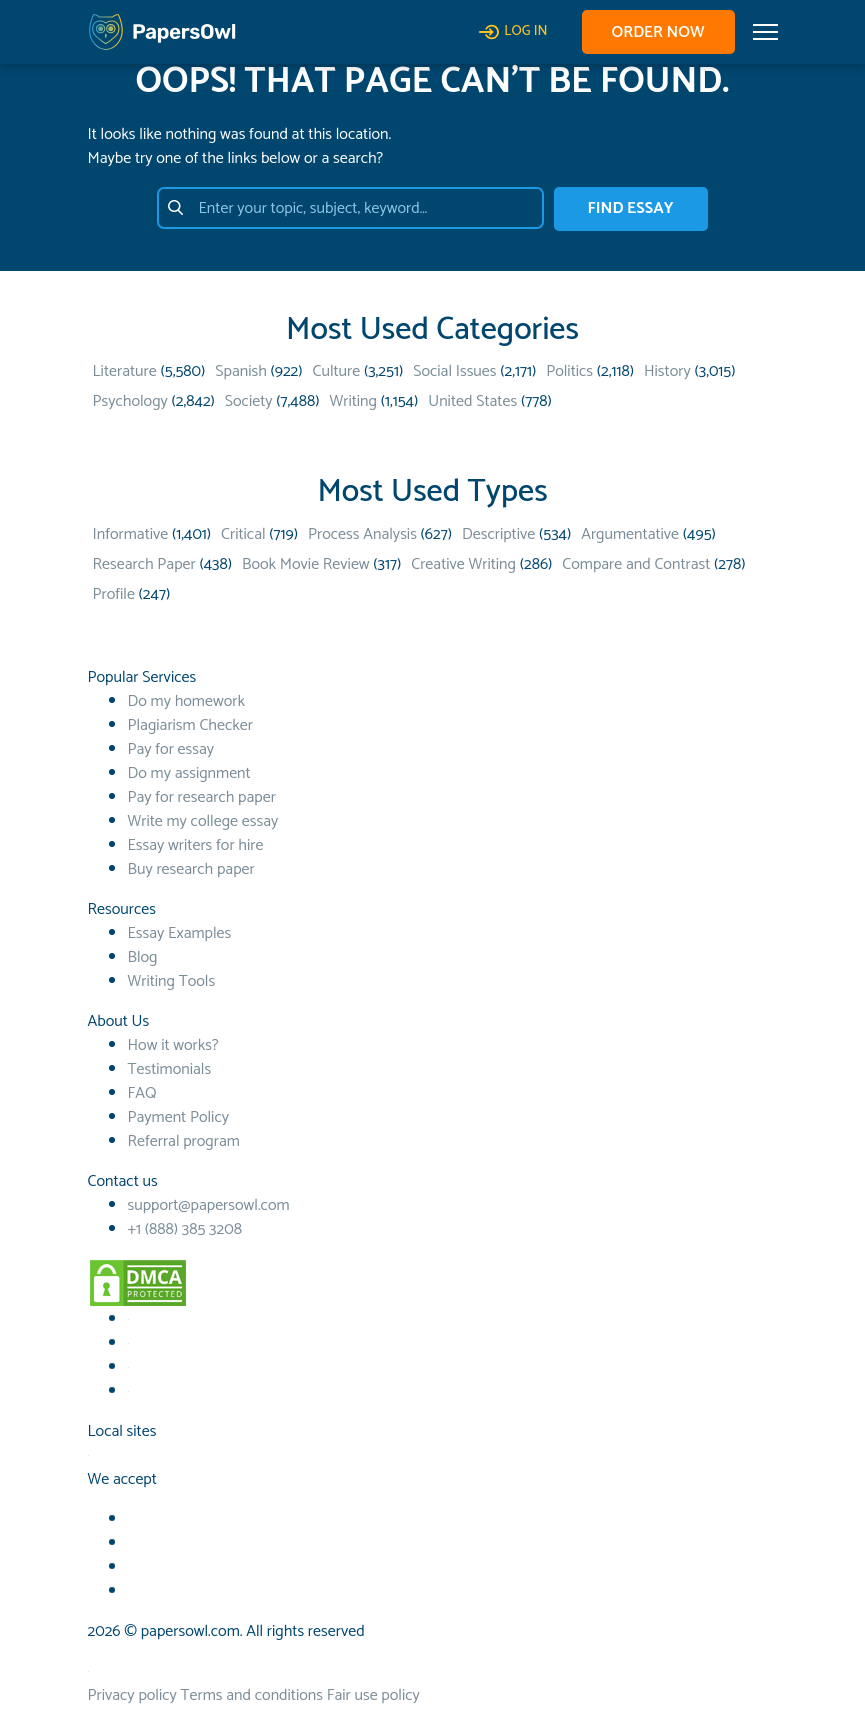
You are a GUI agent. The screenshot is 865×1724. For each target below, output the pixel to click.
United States (472, 401)
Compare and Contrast (636, 564)
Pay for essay (171, 749)
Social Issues (454, 371)
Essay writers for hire (196, 845)
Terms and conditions (252, 1695)
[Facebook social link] (128, 1319)
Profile (114, 594)
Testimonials (170, 1069)
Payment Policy (179, 1117)
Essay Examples (180, 933)
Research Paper (144, 564)
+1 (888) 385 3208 (185, 1229)
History (667, 371)
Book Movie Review (306, 564)
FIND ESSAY (631, 208)
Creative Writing (463, 564)
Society (249, 401)
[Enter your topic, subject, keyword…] (350, 208)
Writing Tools (172, 981)
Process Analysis (362, 534)
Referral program (184, 1141)
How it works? (173, 1045)
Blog (143, 957)
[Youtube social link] (128, 1343)
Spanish (241, 371)
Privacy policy (132, 1695)
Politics (569, 371)
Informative (131, 534)
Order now (658, 32)
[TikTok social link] (128, 1367)
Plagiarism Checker (190, 725)
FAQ (142, 1093)
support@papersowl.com (209, 1205)
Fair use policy (373, 1695)
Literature (125, 371)
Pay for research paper (202, 797)
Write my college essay (203, 821)
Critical (243, 534)
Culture (337, 371)
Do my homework (186, 701)
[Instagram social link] (128, 1391)
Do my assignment (189, 773)
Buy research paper (191, 869)
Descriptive (498, 534)
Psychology (130, 401)
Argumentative (630, 534)
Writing (353, 401)
